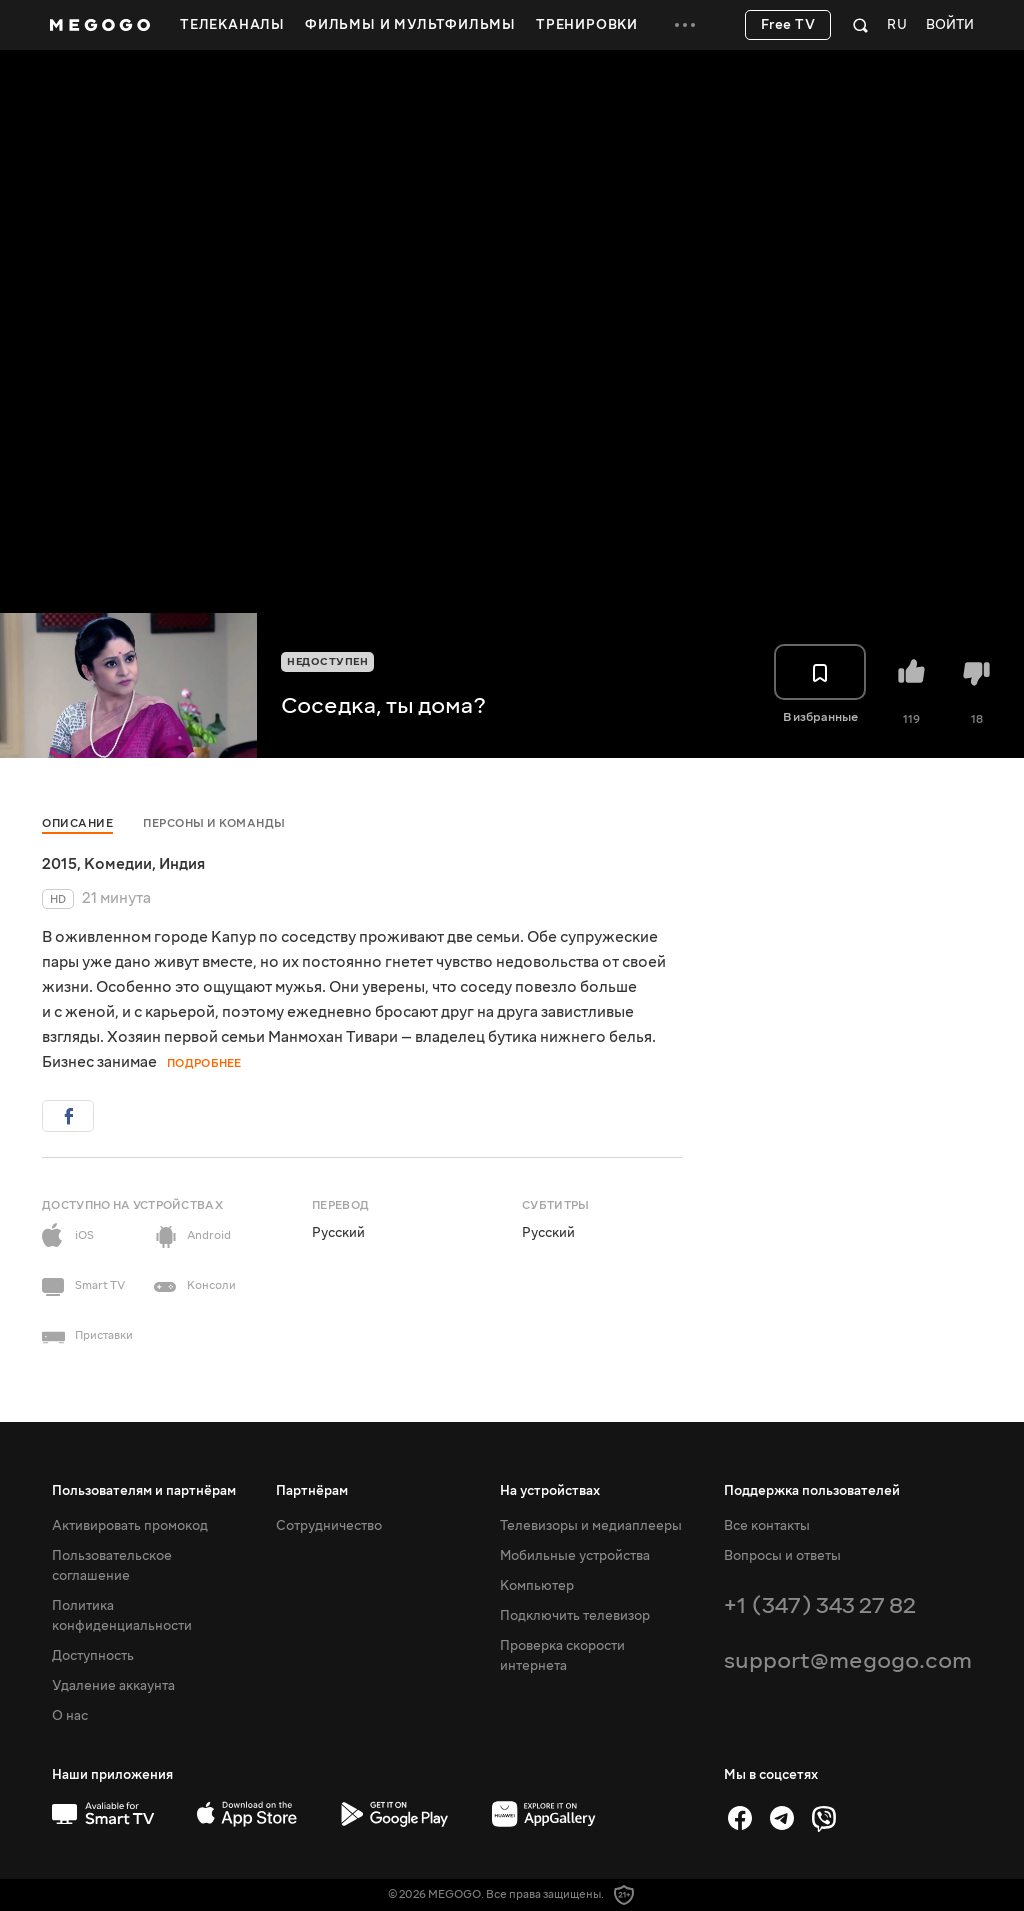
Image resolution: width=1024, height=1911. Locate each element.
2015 (59, 864)
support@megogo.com (848, 1660)
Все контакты (767, 1526)
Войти (950, 25)
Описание (77, 823)
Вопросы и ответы (782, 1556)
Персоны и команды (214, 823)
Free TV (788, 25)
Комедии (118, 864)
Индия (182, 864)
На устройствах (550, 1491)
